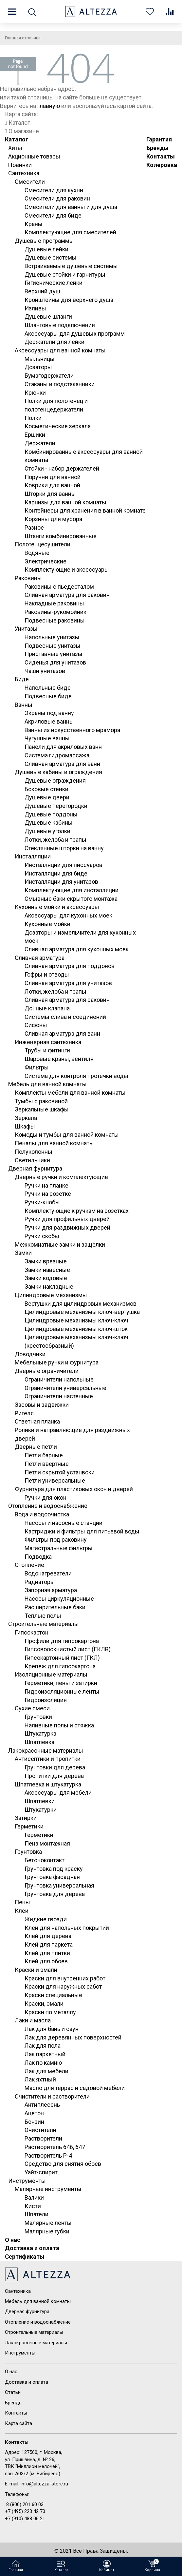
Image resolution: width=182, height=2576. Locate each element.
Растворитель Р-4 (48, 2155)
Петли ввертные (47, 1463)
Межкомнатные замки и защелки (60, 1244)
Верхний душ (42, 291)
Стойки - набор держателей (62, 468)
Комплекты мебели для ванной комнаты (70, 1092)
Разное (34, 527)
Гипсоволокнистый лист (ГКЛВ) (68, 1649)
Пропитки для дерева (54, 1775)
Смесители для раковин (57, 198)
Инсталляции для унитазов (61, 881)
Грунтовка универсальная (59, 1885)
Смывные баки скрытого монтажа (71, 898)
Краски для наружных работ (63, 1986)
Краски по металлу (50, 2012)
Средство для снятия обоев (63, 2163)
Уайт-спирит (41, 2172)
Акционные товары (34, 156)
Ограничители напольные (59, 1379)
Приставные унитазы (53, 653)
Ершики (35, 434)
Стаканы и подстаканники (60, 384)
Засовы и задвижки (42, 1404)
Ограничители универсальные (65, 1387)
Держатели (40, 443)
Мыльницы (40, 358)
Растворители (43, 2138)
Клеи (21, 1910)
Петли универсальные (55, 1480)
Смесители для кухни (54, 190)
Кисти (33, 2206)
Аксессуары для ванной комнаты (60, 350)
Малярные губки (47, 2231)
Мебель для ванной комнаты (47, 1084)
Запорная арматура (51, 1590)
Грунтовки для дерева (55, 1767)
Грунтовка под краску (54, 1868)
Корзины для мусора (53, 519)
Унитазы (26, 628)
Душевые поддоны (51, 814)
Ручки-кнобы (42, 1202)
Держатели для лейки (54, 341)
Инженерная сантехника (48, 1042)
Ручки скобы (42, 1236)
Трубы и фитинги (47, 1050)
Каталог (16, 139)
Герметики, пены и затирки (61, 1682)
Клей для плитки (47, 1953)
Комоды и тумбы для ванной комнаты (67, 1134)
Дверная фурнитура (35, 1168)
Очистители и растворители (52, 2096)
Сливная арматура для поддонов (70, 965)
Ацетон (34, 2113)
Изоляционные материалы (51, 1674)
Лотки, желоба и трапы (55, 839)
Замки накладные (49, 1286)
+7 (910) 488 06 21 (25, 2519)
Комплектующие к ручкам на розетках (77, 1210)
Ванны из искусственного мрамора (72, 730)
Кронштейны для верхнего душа (69, 299)
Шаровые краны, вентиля (59, 1058)
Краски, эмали (44, 2003)
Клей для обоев (46, 1961)
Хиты (15, 147)
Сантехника (23, 173)
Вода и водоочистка (42, 1514)
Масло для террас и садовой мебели (75, 2087)
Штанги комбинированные (61, 536)
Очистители (40, 2129)
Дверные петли (36, 1446)
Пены (22, 1902)
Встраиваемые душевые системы (71, 266)
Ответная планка (37, 1421)
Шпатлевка (39, 1742)
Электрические (45, 561)
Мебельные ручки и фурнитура (57, 1362)
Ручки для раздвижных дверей (67, 1227)
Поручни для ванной (53, 477)
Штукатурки (41, 1809)
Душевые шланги (48, 316)
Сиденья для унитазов (55, 662)
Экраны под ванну (49, 712)
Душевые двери (47, 797)
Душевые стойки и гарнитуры (65, 274)
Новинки (20, 164)
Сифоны (36, 1025)
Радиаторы (40, 1581)
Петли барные (44, 1455)
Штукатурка (40, 1733)
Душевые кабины (49, 822)
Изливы (35, 308)
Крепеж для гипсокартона (60, 1666)
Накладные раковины (54, 603)
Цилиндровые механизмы (51, 1295)
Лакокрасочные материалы (45, 1750)
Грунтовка (28, 1851)
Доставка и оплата (32, 2248)
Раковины (28, 578)
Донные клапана (47, 1008)
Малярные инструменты (48, 2188)
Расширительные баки (55, 1607)
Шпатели (36, 2214)
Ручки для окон (45, 1497)
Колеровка (161, 164)
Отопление (29, 1564)
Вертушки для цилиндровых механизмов (80, 1303)
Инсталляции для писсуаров (63, 864)
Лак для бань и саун (52, 2028)
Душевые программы (44, 240)
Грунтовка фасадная (52, 1876)
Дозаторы (38, 367)
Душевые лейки (46, 249)
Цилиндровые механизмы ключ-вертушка (82, 1311)
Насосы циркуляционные (59, 1598)
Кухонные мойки (47, 923)
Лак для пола (43, 2045)
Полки (33, 417)
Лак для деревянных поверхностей (73, 2037)
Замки (23, 1252)
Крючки (35, 392)
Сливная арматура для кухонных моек (77, 949)
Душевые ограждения (55, 780)
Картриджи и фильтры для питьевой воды (82, 1531)
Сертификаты (25, 2256)
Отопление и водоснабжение (47, 1505)
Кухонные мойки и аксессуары (57, 906)
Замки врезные (46, 1261)
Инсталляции (33, 856)
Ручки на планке (46, 1185)
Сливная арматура (39, 957)
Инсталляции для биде (56, 873)
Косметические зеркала (58, 426)
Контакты (160, 156)
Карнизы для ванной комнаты (65, 502)
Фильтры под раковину (56, 1539)
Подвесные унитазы (53, 645)
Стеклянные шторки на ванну (64, 848)
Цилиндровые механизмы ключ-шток (76, 1328)
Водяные (37, 552)
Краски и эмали (36, 1969)
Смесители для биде (53, 215)
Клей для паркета (49, 1944)
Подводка (38, 1556)
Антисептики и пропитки (48, 1758)
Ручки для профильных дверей (67, 1218)
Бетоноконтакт (44, 1860)
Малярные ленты (48, 2222)
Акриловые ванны (49, 721)
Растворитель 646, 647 (55, 2146)
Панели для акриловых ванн (63, 746)
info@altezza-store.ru (44, 2484)
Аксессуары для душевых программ (75, 333)
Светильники (32, 1160)
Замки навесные (47, 1269)
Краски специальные (53, 1995)
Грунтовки (38, 1716)
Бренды (157, 147)
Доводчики (30, 1354)
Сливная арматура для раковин (67, 594)
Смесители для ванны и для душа (71, 206)
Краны (34, 224)
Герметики (29, 1826)
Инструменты (27, 2180)
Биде (22, 679)
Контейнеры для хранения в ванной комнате (85, 510)
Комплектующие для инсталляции (71, 890)
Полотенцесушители (42, 544)
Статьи (13, 2392)
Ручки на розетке (48, 1193)
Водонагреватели (48, 1573)
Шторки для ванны (50, 493)
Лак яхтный (40, 2079)
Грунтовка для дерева (55, 1893)
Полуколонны (33, 1151)
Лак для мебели (46, 2071)
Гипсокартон (31, 1632)
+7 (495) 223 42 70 (25, 2511)
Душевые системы (51, 257)
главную (48, 105)
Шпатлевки (40, 1801)
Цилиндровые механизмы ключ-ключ (76, 1320)
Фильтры (37, 1067)
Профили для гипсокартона (62, 1640)
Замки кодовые (46, 1278)
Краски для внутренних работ (65, 1978)
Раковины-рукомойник (55, 611)
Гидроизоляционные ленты (62, 1691)
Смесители (30, 181)
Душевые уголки (47, 831)
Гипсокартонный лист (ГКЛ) (62, 1657)
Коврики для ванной (52, 485)
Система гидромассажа (57, 755)
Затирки (26, 1817)
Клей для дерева (48, 1935)
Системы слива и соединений (65, 1016)
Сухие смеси (32, 1708)
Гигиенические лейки (53, 282)
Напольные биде (48, 687)
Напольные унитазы (52, 637)
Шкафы (25, 1126)
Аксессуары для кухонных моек (68, 915)
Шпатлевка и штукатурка (48, 1784)
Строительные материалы (43, 1623)
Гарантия (159, 139)
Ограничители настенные (59, 1396)
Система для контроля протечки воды (76, 1075)
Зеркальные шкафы (42, 1109)
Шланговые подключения (60, 325)
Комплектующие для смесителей (70, 232)
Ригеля (24, 1413)
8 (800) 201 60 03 (25, 2504)
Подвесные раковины (55, 620)
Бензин (34, 2121)
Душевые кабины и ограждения (58, 772)
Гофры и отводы (47, 974)
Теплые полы (43, 1615)
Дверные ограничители (47, 1370)
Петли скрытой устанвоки (60, 1472)
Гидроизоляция (46, 1700)
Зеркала (26, 1117)
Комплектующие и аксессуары (67, 569)
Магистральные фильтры (59, 1548)
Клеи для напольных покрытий (67, 1927)
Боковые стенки (46, 789)
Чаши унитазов (45, 670)
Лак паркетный (45, 2054)
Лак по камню (43, 2062)
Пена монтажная (47, 1843)
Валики (34, 2197)
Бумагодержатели (49, 375)
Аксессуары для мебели (58, 1792)
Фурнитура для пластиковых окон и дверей (74, 1489)
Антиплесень (42, 2104)
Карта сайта (18, 2423)
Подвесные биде (48, 696)
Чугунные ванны (47, 738)
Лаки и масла (33, 2020)
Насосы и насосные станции (63, 1522)
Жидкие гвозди (46, 1919)
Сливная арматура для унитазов (68, 983)
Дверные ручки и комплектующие (61, 1176)
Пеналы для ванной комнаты (54, 1143)
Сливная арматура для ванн (62, 763)
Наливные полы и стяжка (59, 1725)
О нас (12, 2239)
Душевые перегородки (56, 805)
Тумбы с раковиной (41, 1101)
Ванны (23, 704)
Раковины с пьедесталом (59, 586)
